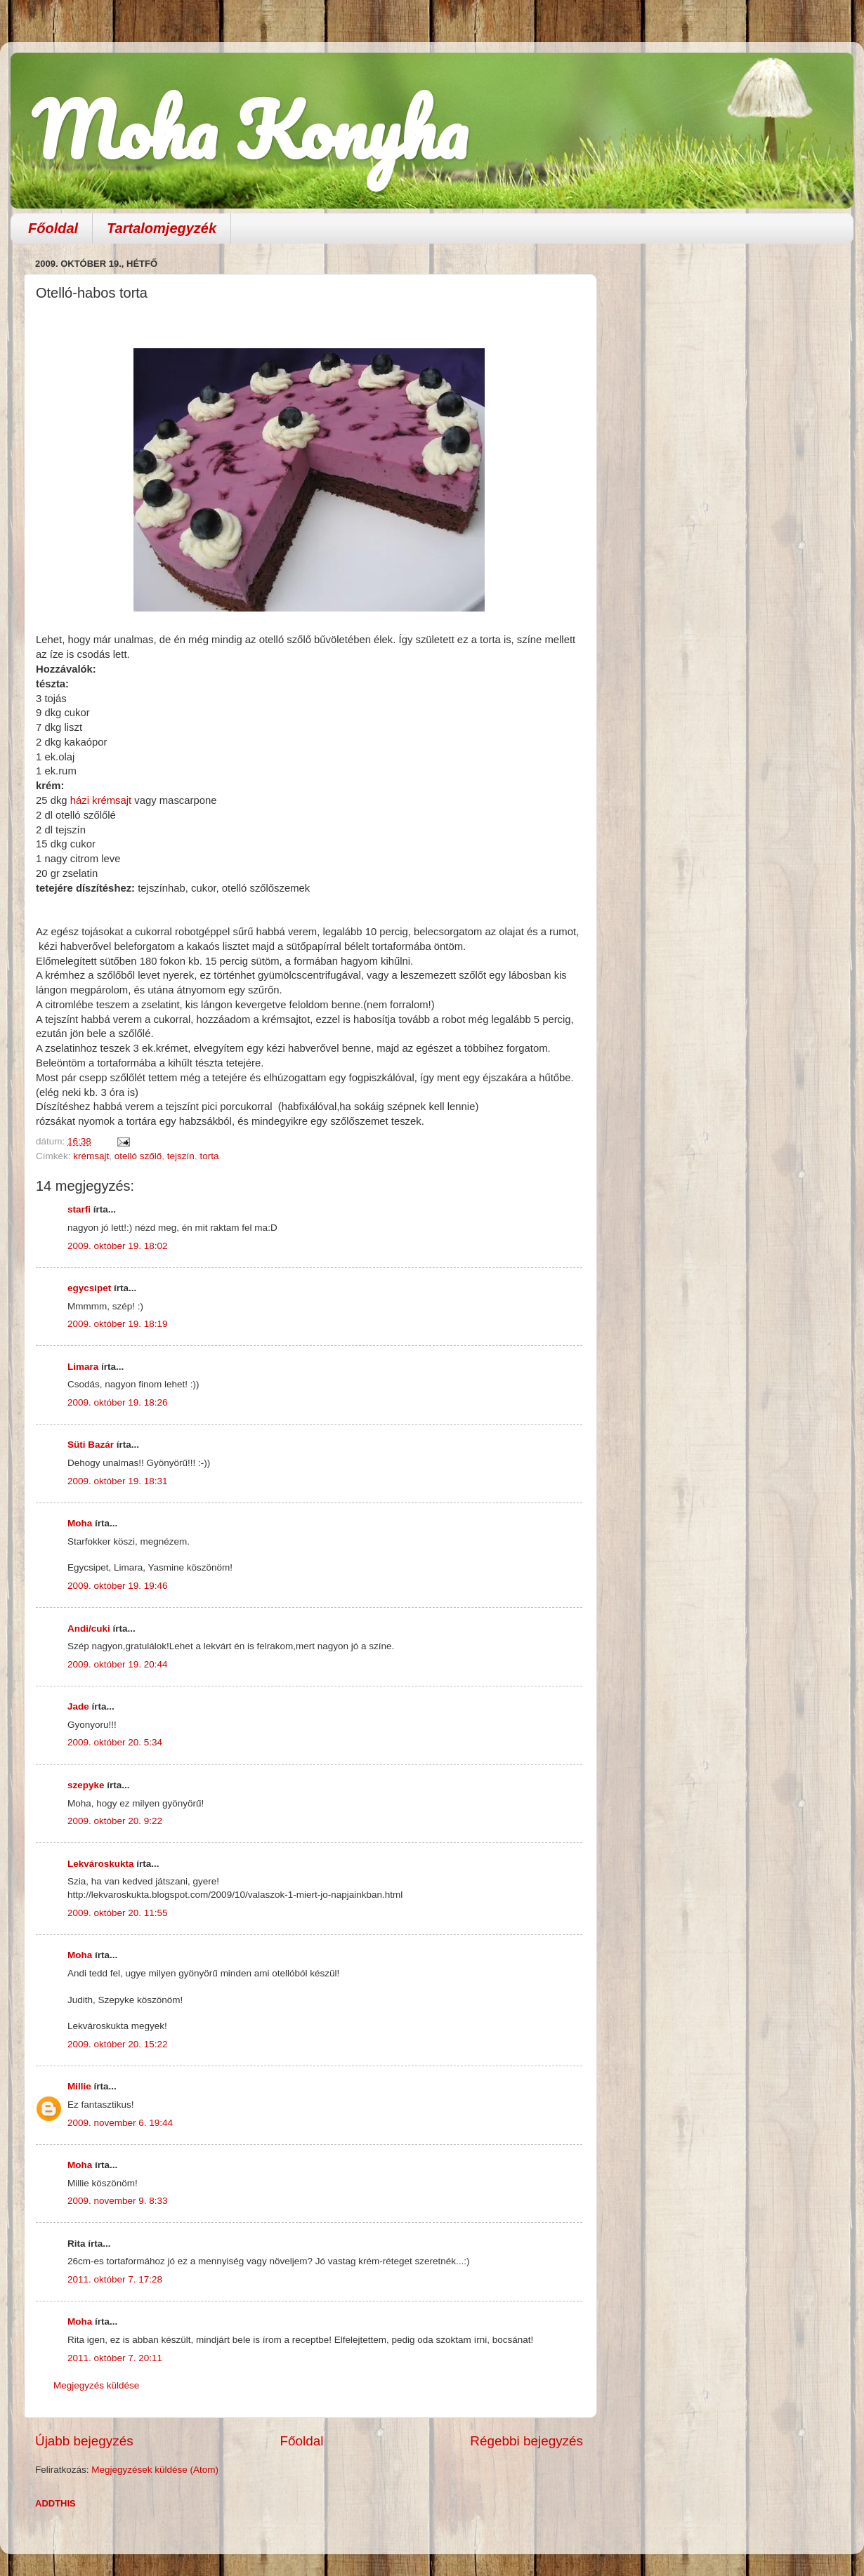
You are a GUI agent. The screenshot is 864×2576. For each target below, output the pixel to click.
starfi (79, 1209)
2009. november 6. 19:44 (120, 2123)
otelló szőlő (138, 1156)
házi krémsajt (100, 800)
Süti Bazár (90, 1444)
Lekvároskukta (100, 1863)
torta (208, 1156)
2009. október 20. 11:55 (117, 1913)
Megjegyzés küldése (96, 2385)
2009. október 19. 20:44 (117, 1664)
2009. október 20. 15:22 (117, 2044)
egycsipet (89, 1288)
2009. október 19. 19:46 (117, 1585)
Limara (82, 1366)
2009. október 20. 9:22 (114, 1821)
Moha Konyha (249, 129)
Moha (79, 1523)
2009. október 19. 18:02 (117, 1246)
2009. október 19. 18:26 (117, 1402)
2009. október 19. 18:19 (117, 1324)
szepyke (86, 1785)
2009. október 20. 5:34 (114, 1742)
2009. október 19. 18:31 (117, 1481)
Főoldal (53, 228)
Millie (79, 2086)
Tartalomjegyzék (161, 228)
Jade (78, 1706)
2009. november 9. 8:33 (117, 2200)
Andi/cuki (88, 1628)
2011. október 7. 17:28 (114, 2279)
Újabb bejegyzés (84, 2440)
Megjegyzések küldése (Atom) (154, 2469)
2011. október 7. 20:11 (114, 2358)
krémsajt (91, 1156)
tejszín (181, 1156)
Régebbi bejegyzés (526, 2440)
